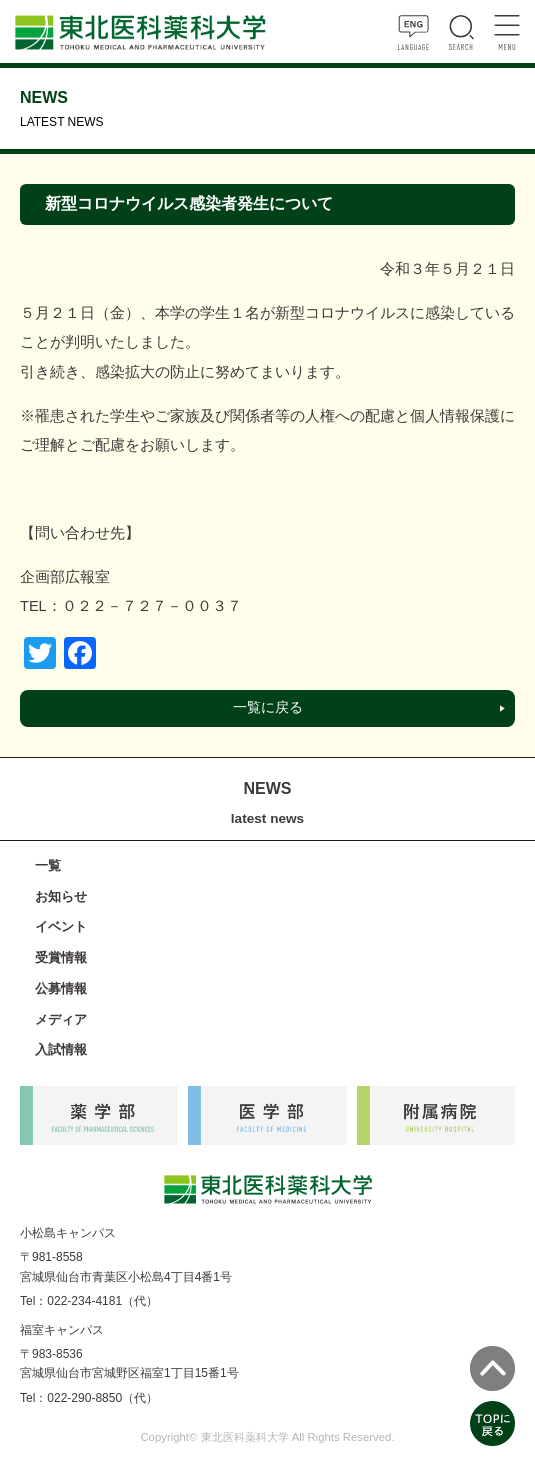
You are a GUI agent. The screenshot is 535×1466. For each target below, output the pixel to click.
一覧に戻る (268, 707)
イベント (61, 926)
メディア (61, 1019)
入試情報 (61, 1049)
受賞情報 (61, 957)
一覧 (48, 865)
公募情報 (61, 988)
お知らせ (61, 896)
